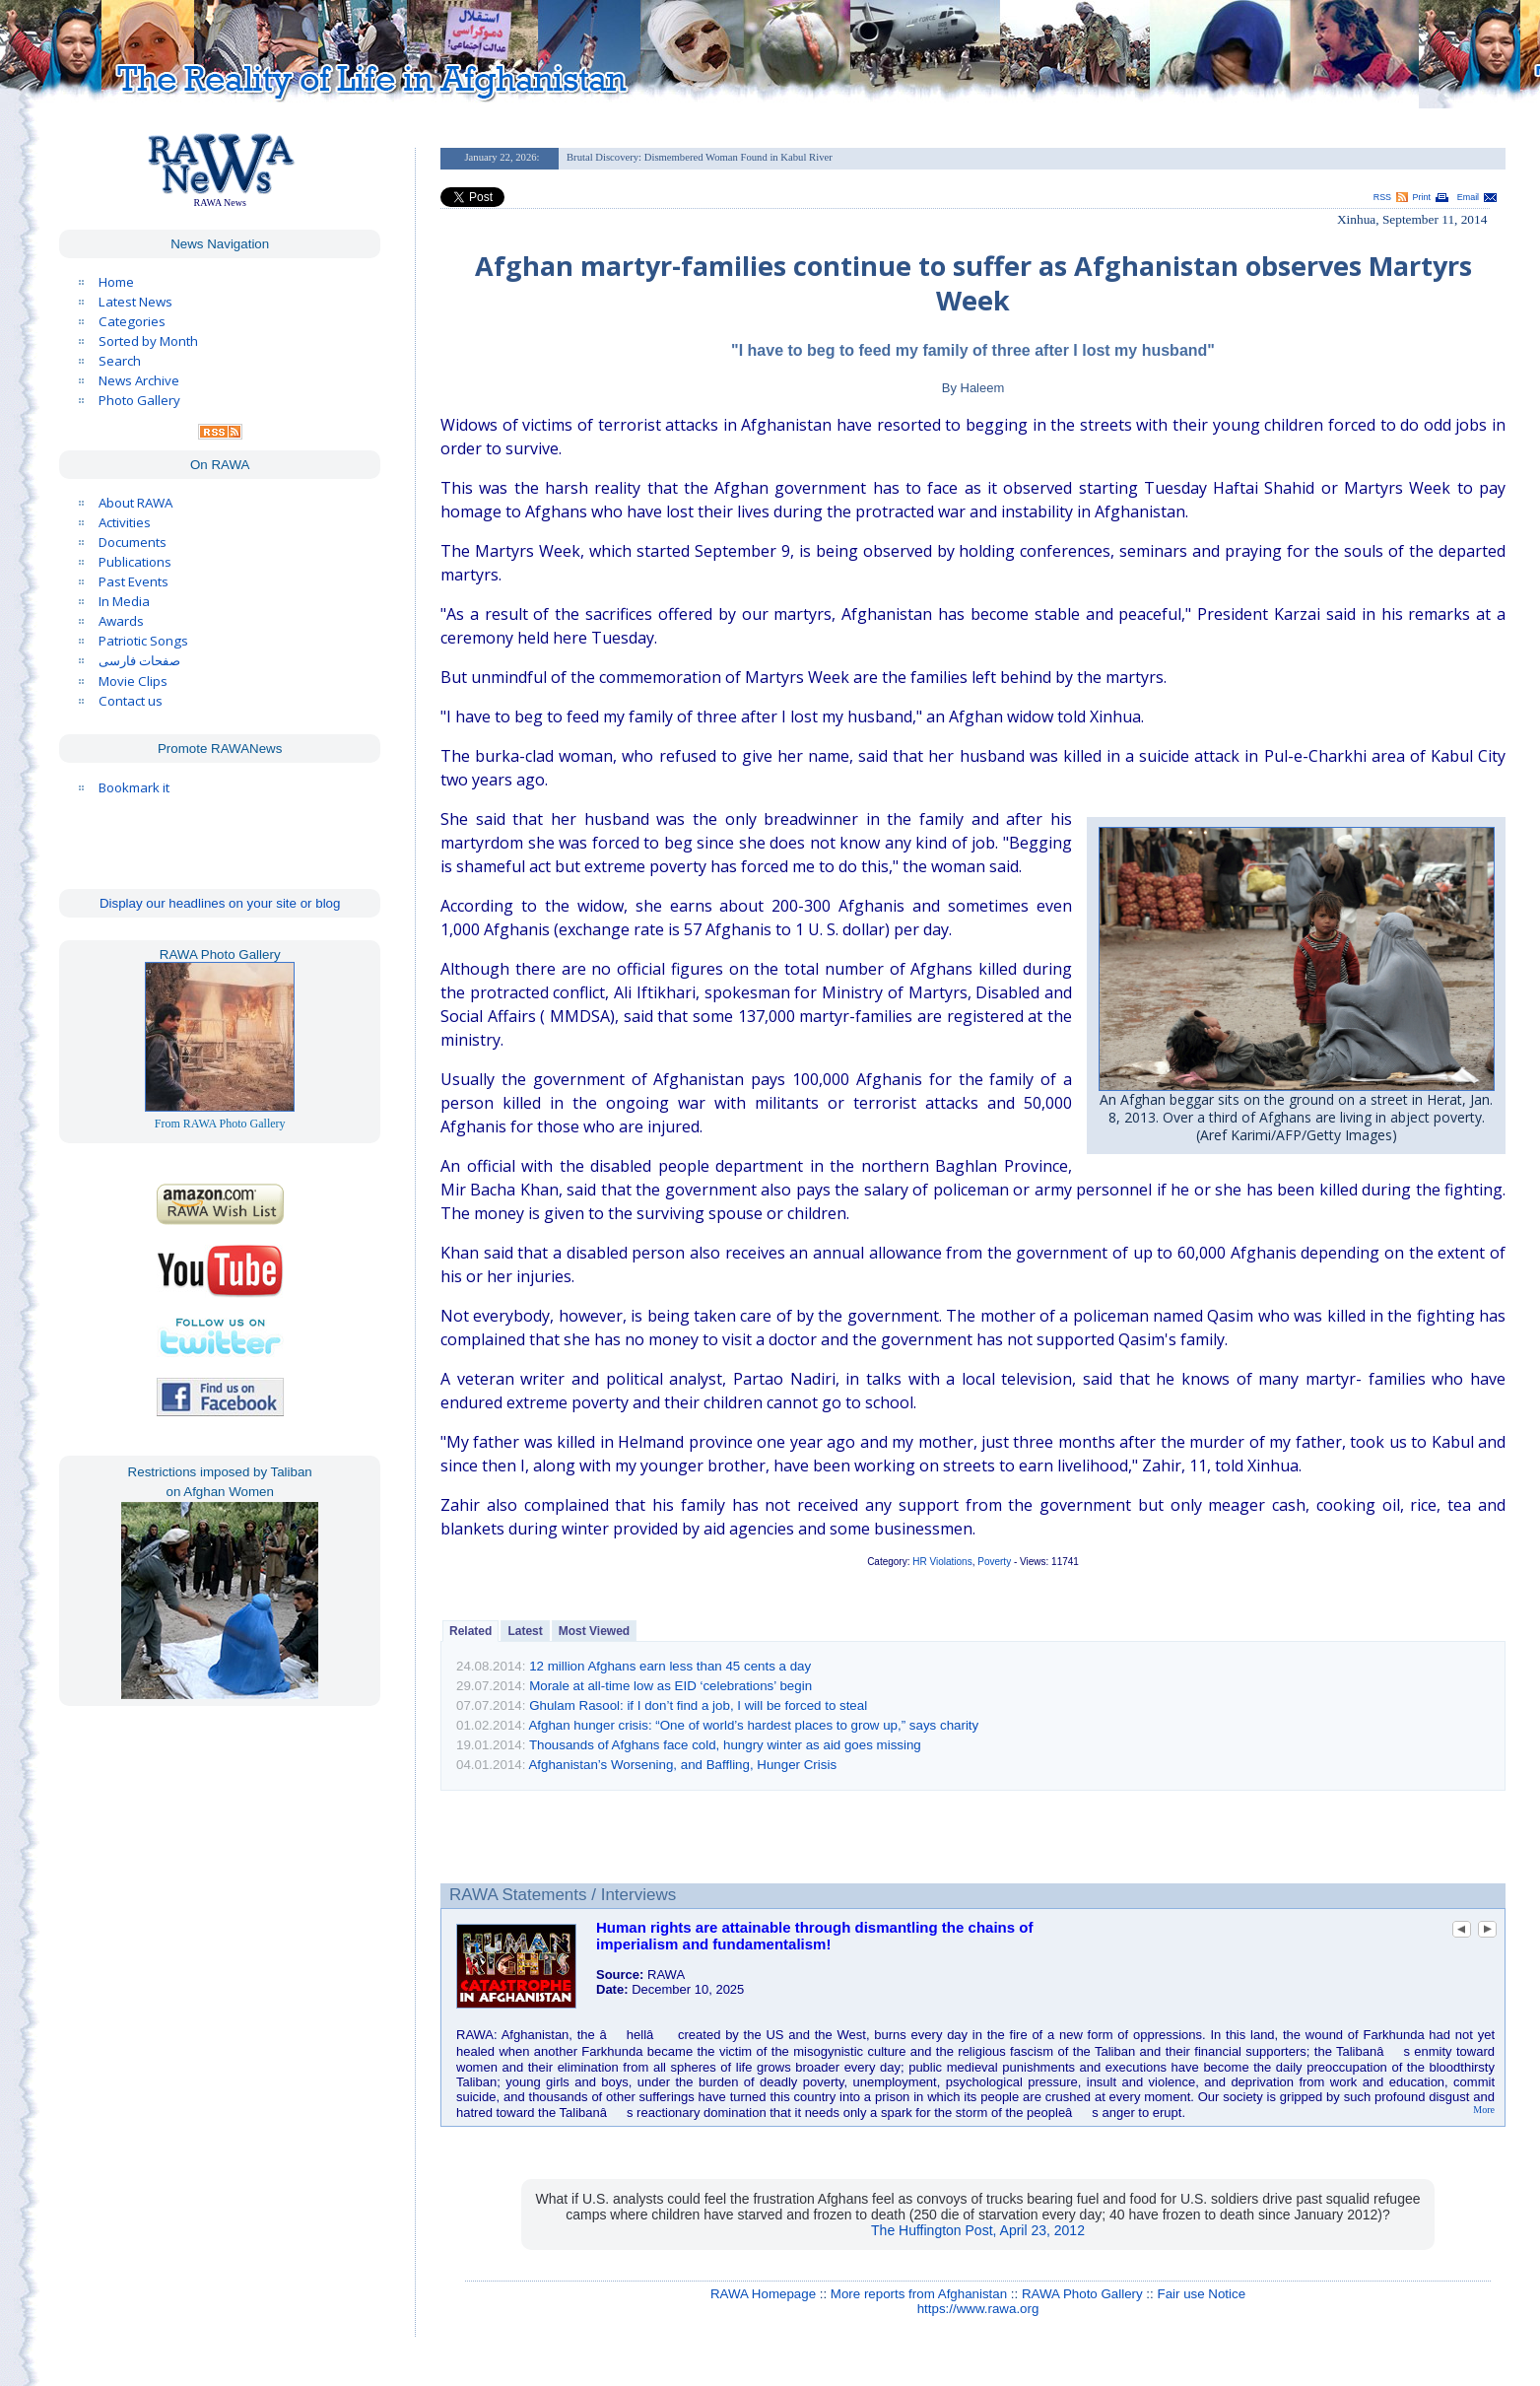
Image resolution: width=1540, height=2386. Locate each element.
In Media (124, 601)
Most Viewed (594, 1631)
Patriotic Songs (143, 640)
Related (470, 1631)
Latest (524, 1631)
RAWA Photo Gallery (1082, 2293)
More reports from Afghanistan (919, 2293)
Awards (121, 621)
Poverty (994, 1561)
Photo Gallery (139, 400)
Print (1422, 197)
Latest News (135, 301)
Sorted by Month (148, 341)
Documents (133, 542)
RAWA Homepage (763, 2293)
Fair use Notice (1201, 2293)
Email (1468, 197)
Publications (135, 562)
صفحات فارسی (139, 660)
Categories (132, 321)
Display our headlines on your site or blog (220, 903)
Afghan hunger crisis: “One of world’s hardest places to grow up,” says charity (753, 1725)
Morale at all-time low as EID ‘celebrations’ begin (670, 1685)
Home (116, 282)
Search (120, 361)
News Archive (139, 380)
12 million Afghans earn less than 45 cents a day (670, 1666)
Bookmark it (134, 787)
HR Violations (941, 1561)
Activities (125, 522)
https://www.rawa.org (978, 2308)
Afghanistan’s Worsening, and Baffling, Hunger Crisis (682, 1764)
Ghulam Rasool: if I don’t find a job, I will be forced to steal (698, 1705)
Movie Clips (133, 681)
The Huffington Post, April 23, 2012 (978, 2230)
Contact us (131, 701)
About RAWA (135, 502)
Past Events (133, 581)
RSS (1382, 197)
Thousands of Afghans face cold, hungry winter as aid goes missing (725, 1745)
